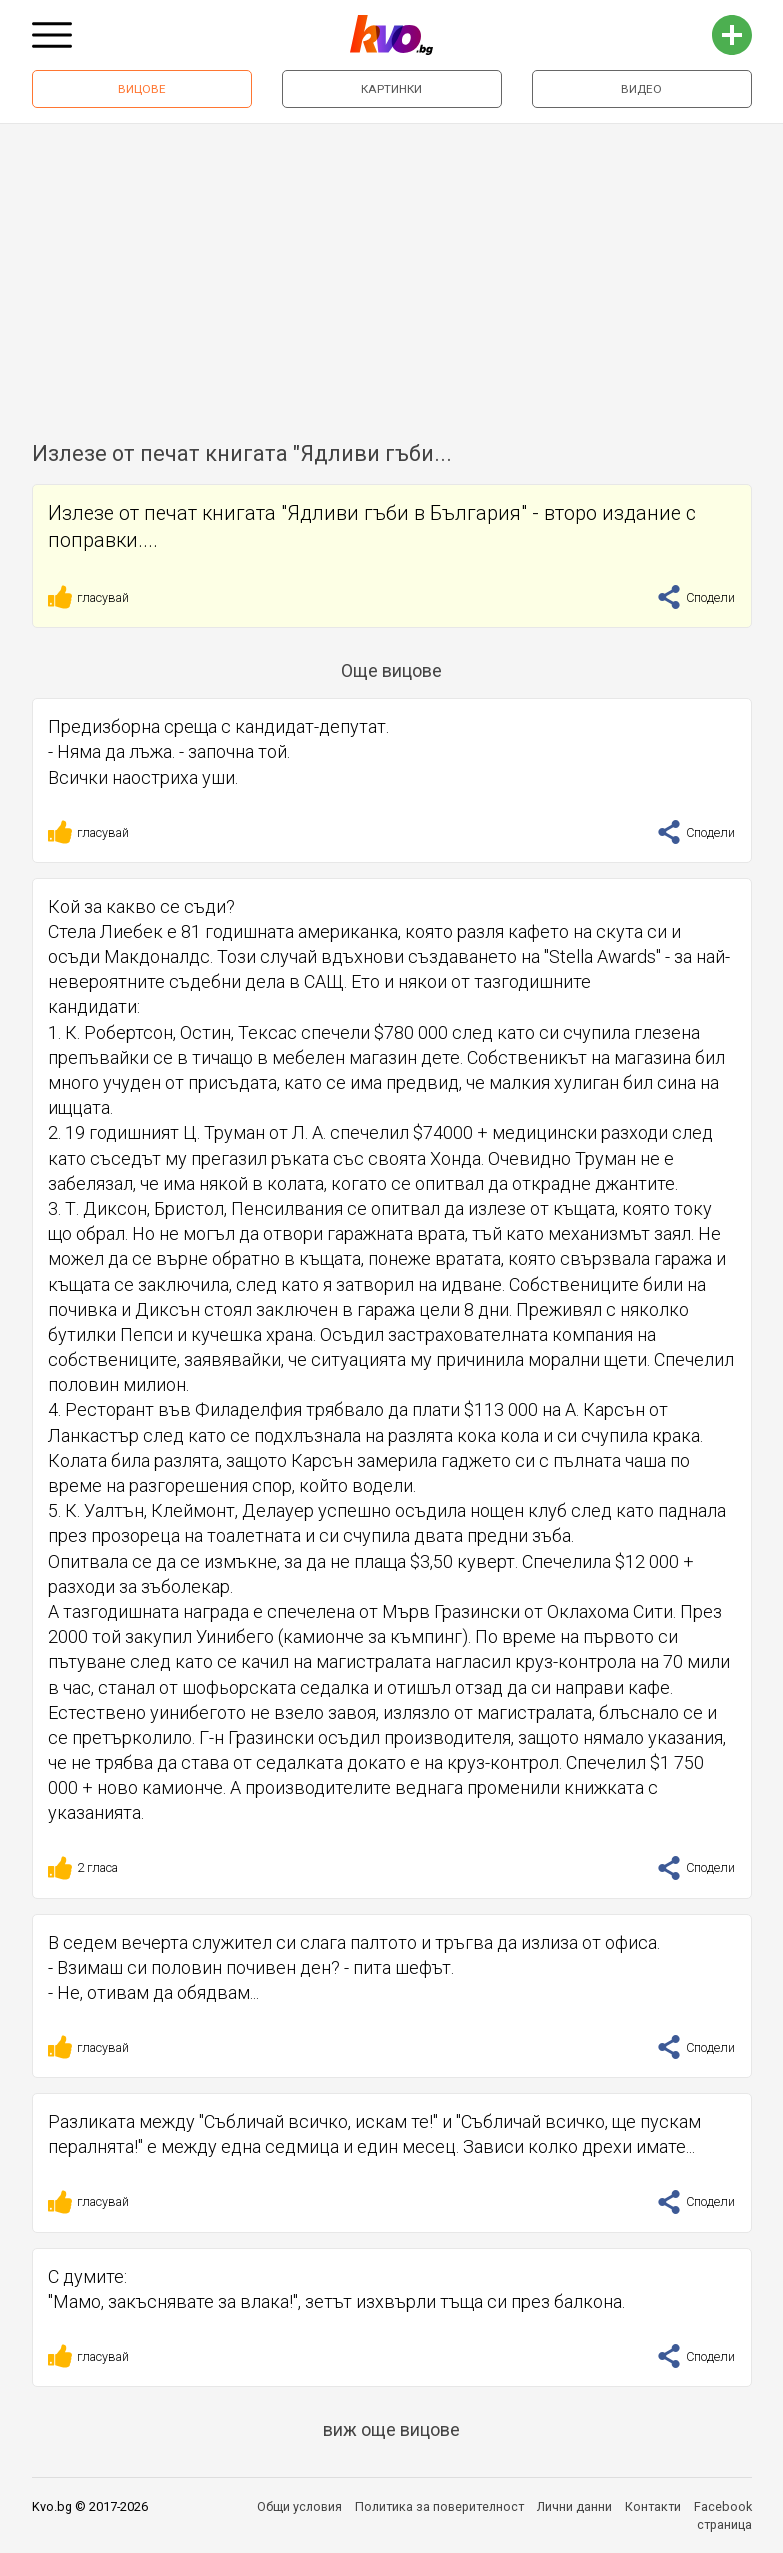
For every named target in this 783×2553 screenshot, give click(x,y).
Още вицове (391, 670)
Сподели (696, 597)
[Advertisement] (391, 274)
